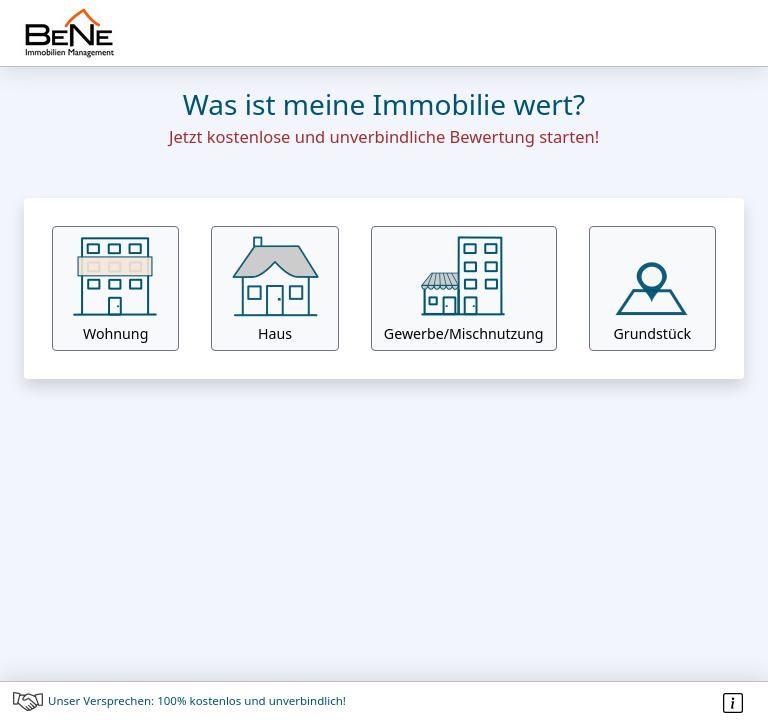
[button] (464, 288)
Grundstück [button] (652, 288)
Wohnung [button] (116, 288)
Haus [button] (275, 288)
